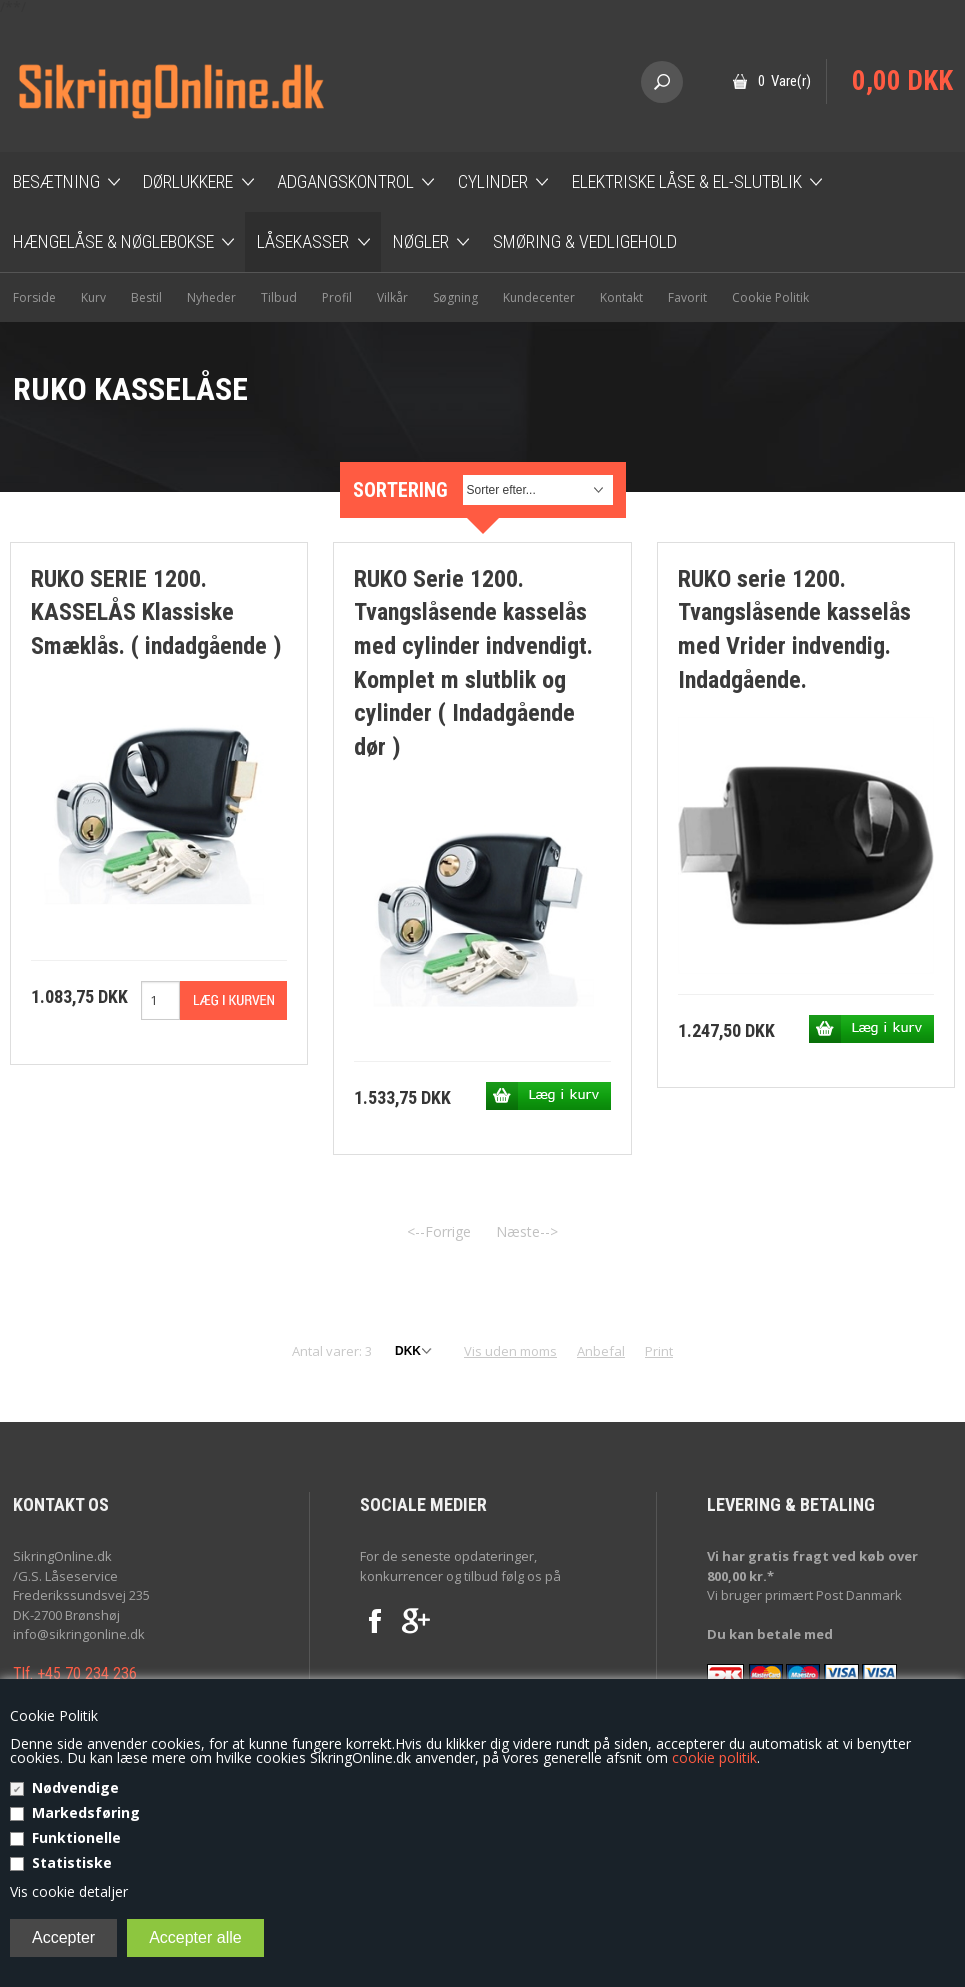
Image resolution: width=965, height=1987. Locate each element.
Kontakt (621, 297)
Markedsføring (86, 1812)
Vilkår (392, 297)
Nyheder (211, 297)
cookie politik (714, 1757)
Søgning (455, 297)
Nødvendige (75, 1787)
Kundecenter (539, 297)
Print (659, 1351)
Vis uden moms (510, 1351)
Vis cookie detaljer (69, 1891)
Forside (34, 297)
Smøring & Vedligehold (585, 241)
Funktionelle (76, 1837)
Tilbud (279, 297)
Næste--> (527, 1231)
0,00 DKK (902, 81)
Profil (337, 297)
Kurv (93, 297)
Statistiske (72, 1862)
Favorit (687, 297)
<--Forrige (439, 1231)
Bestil (146, 297)
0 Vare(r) (784, 81)
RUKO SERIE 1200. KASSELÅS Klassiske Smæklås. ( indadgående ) (156, 612)
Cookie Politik (770, 297)
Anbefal (601, 1351)
